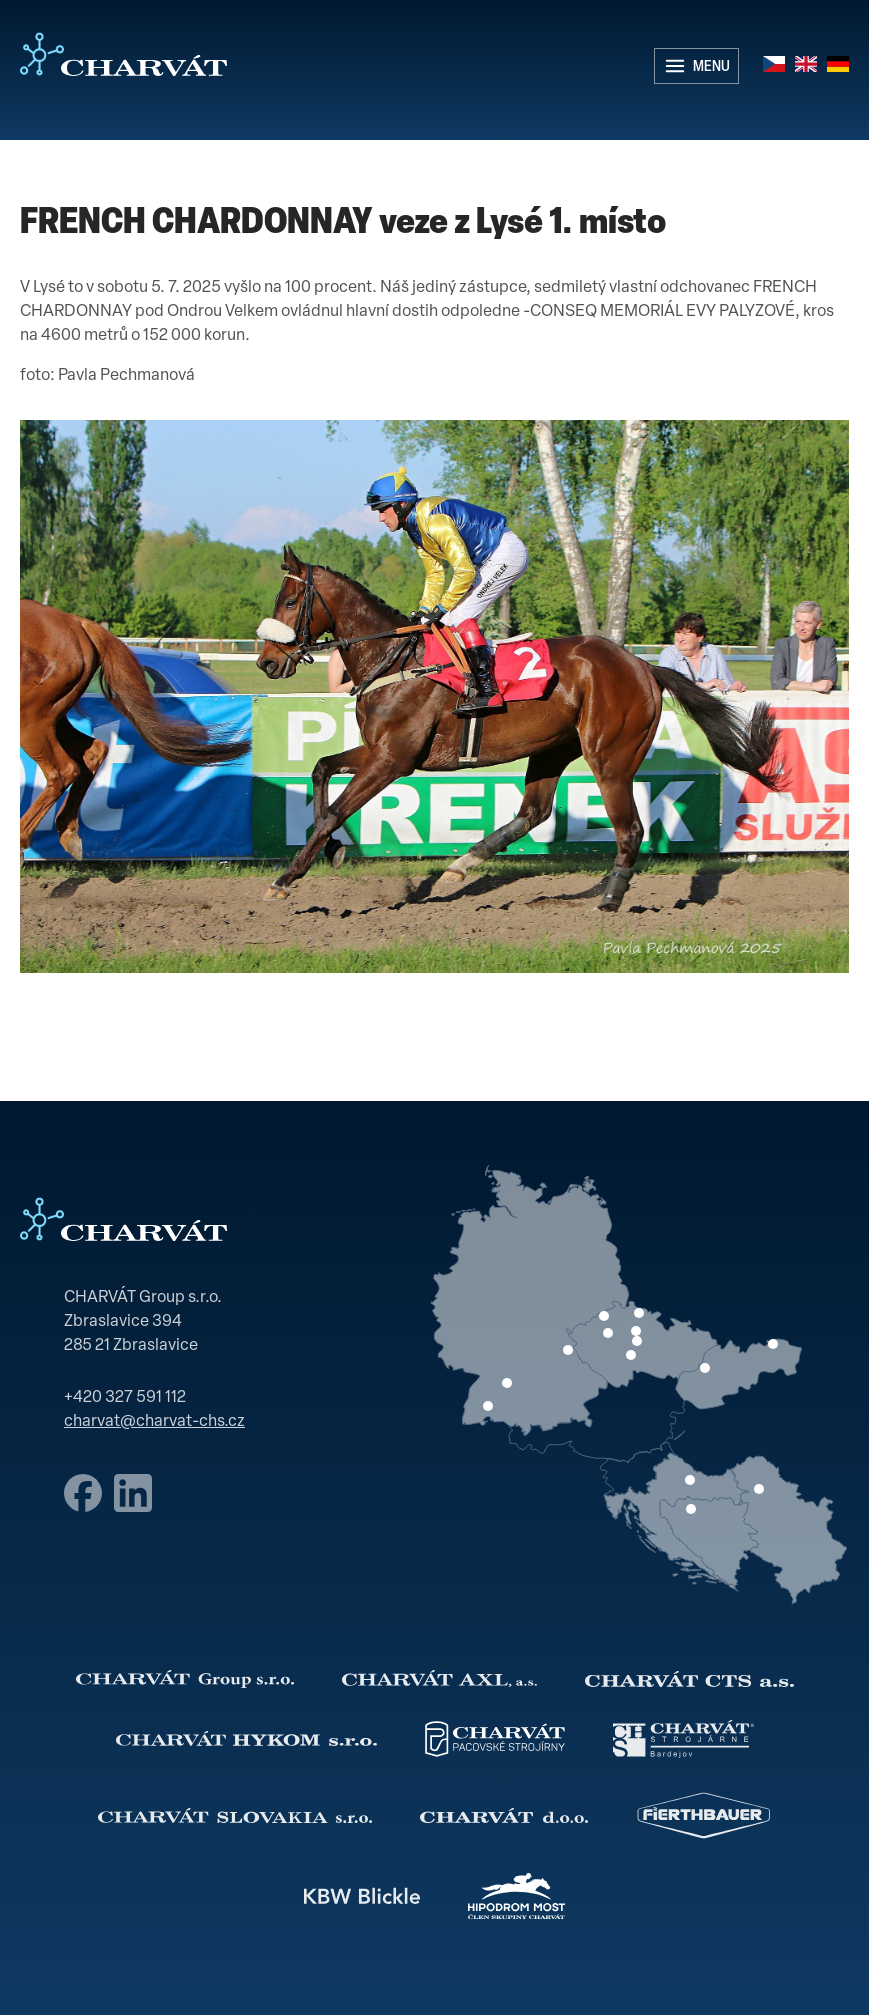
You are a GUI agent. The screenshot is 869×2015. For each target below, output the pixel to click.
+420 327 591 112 (125, 1398)
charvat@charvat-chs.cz (154, 1422)
